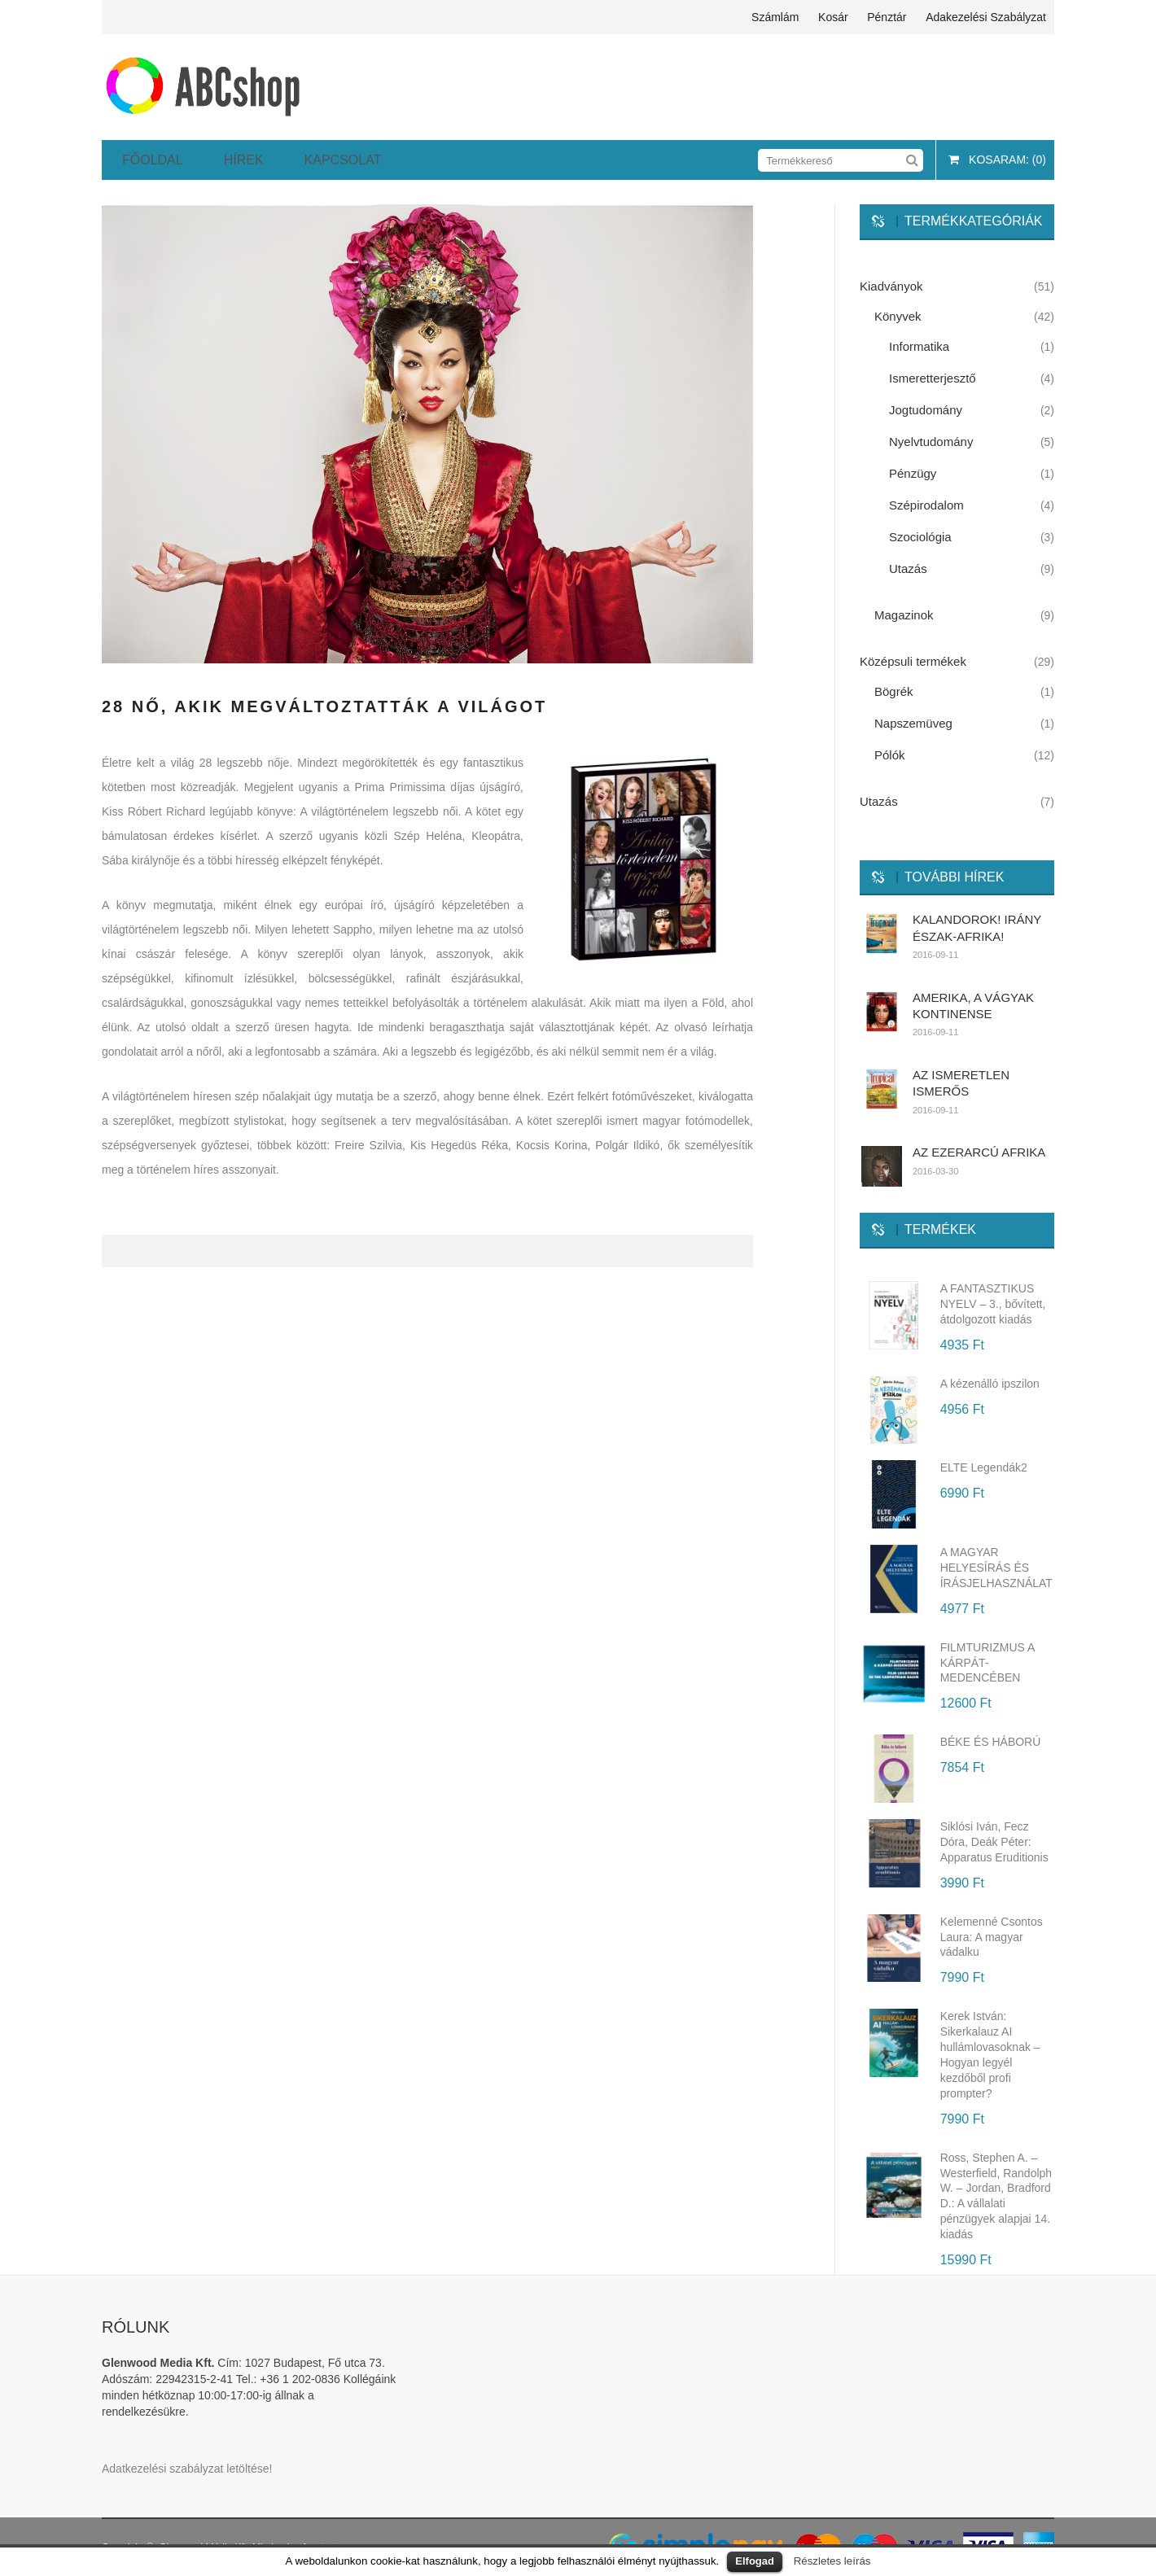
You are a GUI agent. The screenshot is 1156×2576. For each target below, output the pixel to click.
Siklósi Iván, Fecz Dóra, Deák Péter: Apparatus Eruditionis (994, 1842)
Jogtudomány (925, 410)
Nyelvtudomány (931, 441)
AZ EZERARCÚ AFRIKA (979, 1152)
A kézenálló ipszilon (990, 1383)
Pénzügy (912, 473)
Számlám (775, 17)
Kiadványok (891, 286)
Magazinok (904, 615)
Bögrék (893, 691)
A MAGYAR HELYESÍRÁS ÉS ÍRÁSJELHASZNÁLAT (996, 1568)
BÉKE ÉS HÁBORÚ (990, 1741)
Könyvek (898, 316)
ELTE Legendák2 (983, 1467)
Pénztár (886, 17)
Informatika (919, 346)
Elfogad (754, 2561)
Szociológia (920, 537)
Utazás (908, 568)
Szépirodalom (926, 505)
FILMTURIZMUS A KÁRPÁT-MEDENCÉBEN (987, 1663)
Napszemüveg (913, 723)
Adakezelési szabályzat (986, 17)
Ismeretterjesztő (932, 378)
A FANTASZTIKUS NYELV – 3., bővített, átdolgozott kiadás (993, 1304)
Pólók (889, 755)
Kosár (833, 17)
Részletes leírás (832, 2561)
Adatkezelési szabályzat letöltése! (187, 2468)
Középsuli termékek (913, 661)
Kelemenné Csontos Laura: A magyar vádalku (991, 1937)
